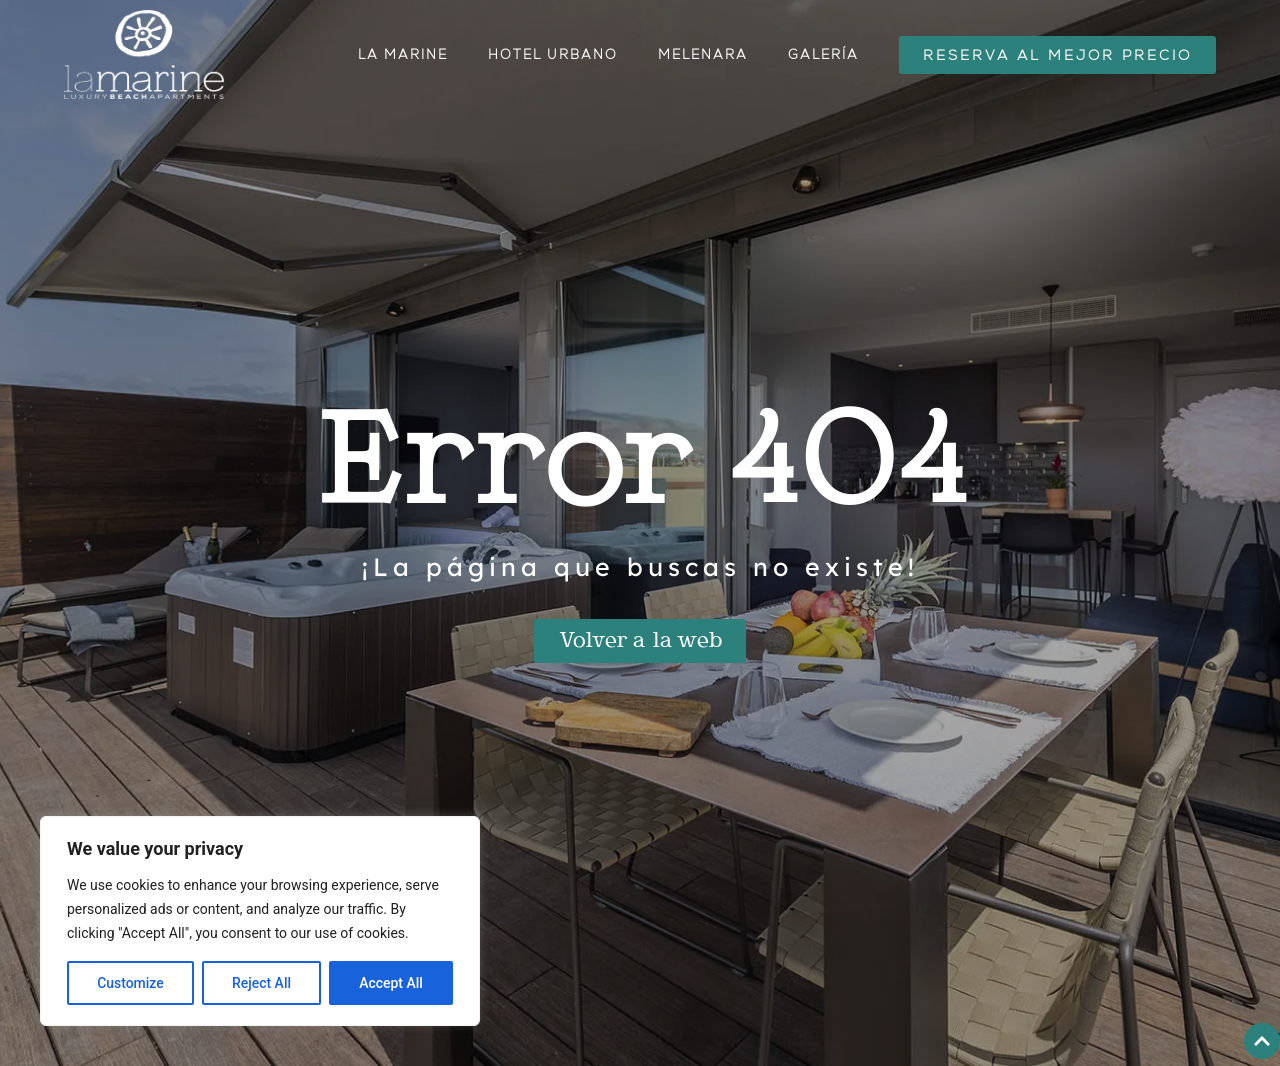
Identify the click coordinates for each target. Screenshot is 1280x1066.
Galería (823, 54)
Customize (130, 983)
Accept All (391, 983)
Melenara (703, 54)
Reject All (261, 983)
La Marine (403, 54)
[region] (260, 921)
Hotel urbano (553, 54)
